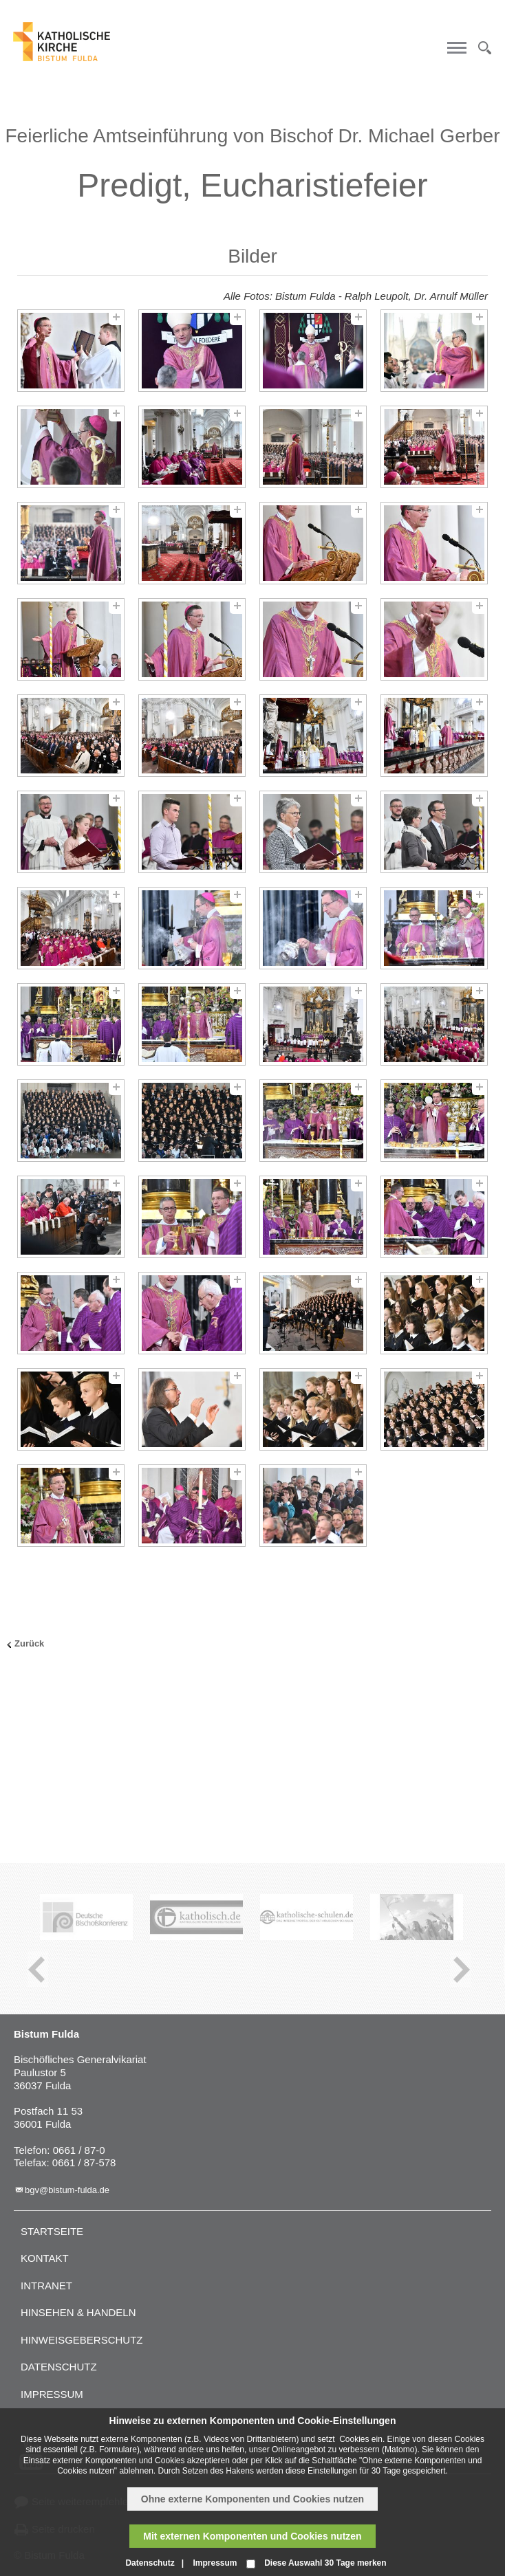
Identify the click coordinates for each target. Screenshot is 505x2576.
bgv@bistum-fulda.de (67, 2190)
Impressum (52, 2394)
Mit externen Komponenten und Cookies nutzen (252, 2536)
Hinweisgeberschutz (82, 2340)
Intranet (46, 2285)
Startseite (52, 2231)
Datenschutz (59, 2367)
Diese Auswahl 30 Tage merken (325, 2563)
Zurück (29, 1643)
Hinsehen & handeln (78, 2312)
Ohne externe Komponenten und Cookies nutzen (252, 2499)
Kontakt (45, 2258)
